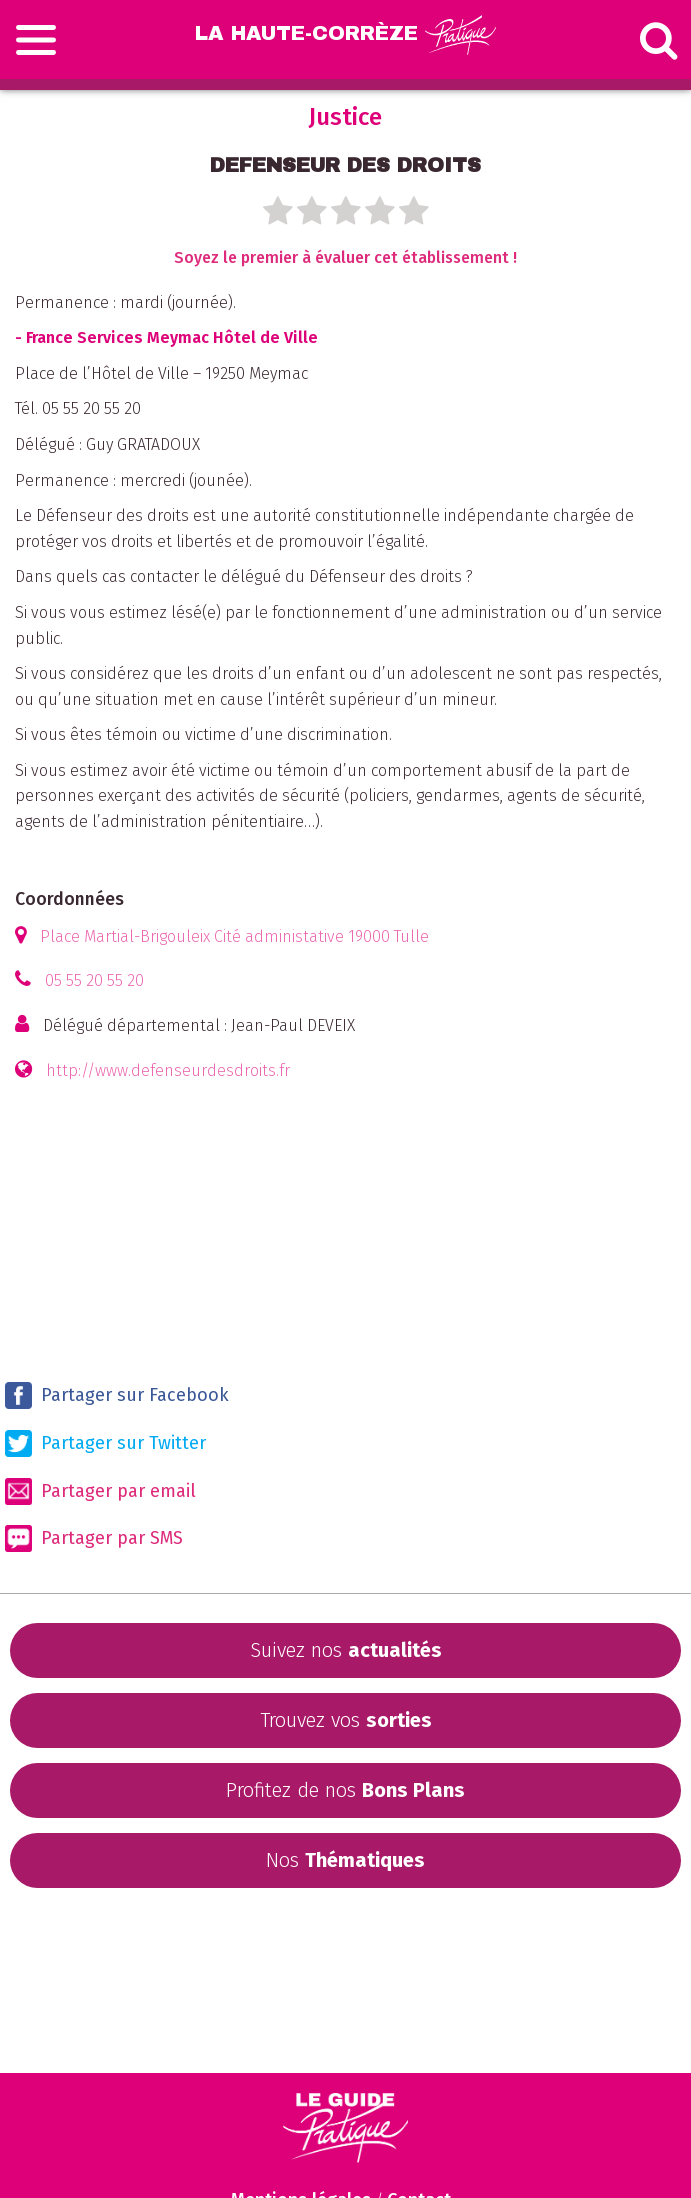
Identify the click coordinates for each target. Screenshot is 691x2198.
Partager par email (100, 1491)
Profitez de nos (345, 1790)
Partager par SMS (94, 1538)
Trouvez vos (346, 1720)
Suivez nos (346, 1650)
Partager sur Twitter (105, 1443)
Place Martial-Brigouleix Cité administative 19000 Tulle (234, 936)
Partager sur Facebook (117, 1395)
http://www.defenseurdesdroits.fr (168, 1070)
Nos (345, 1860)
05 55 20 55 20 (94, 980)
